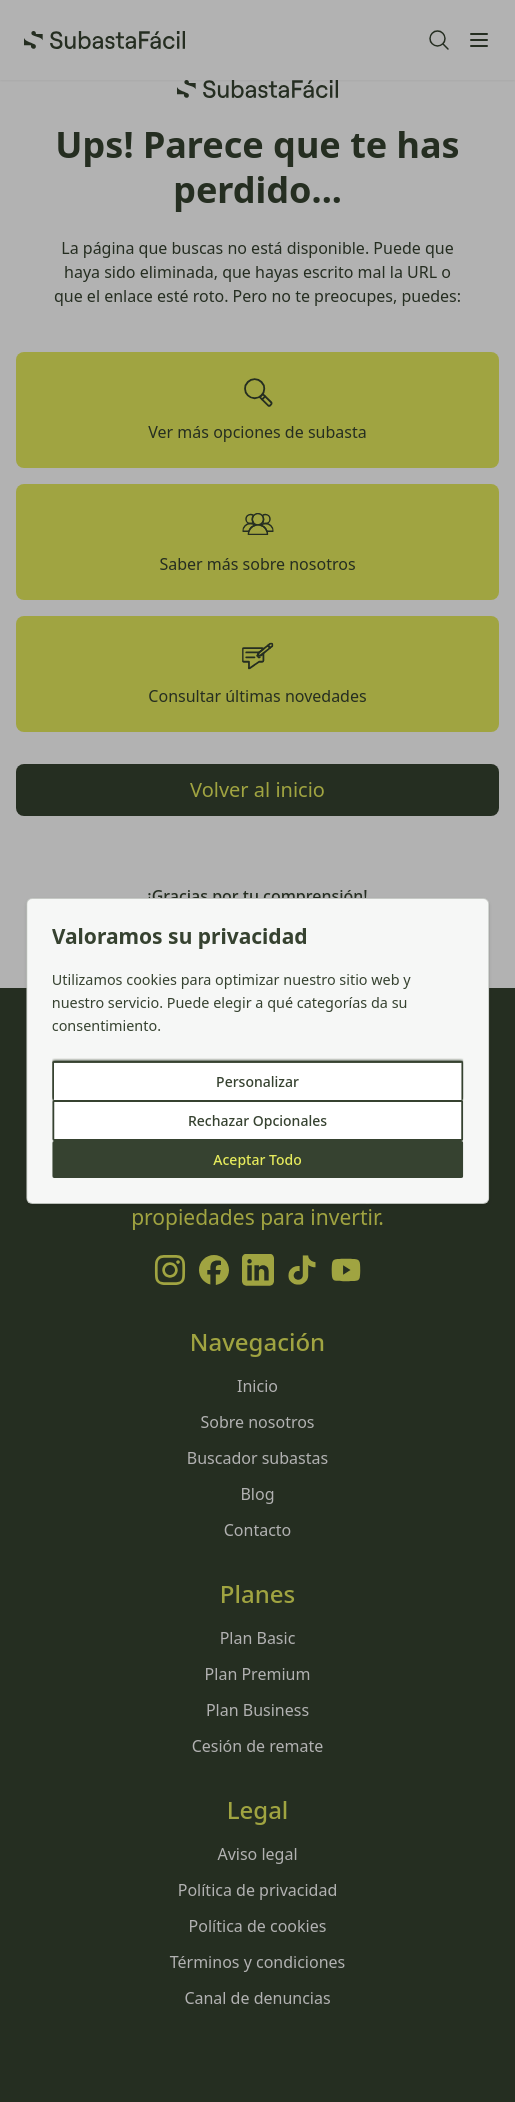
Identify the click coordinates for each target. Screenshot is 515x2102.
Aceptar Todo (257, 1159)
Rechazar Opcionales (257, 1120)
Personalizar (257, 1081)
